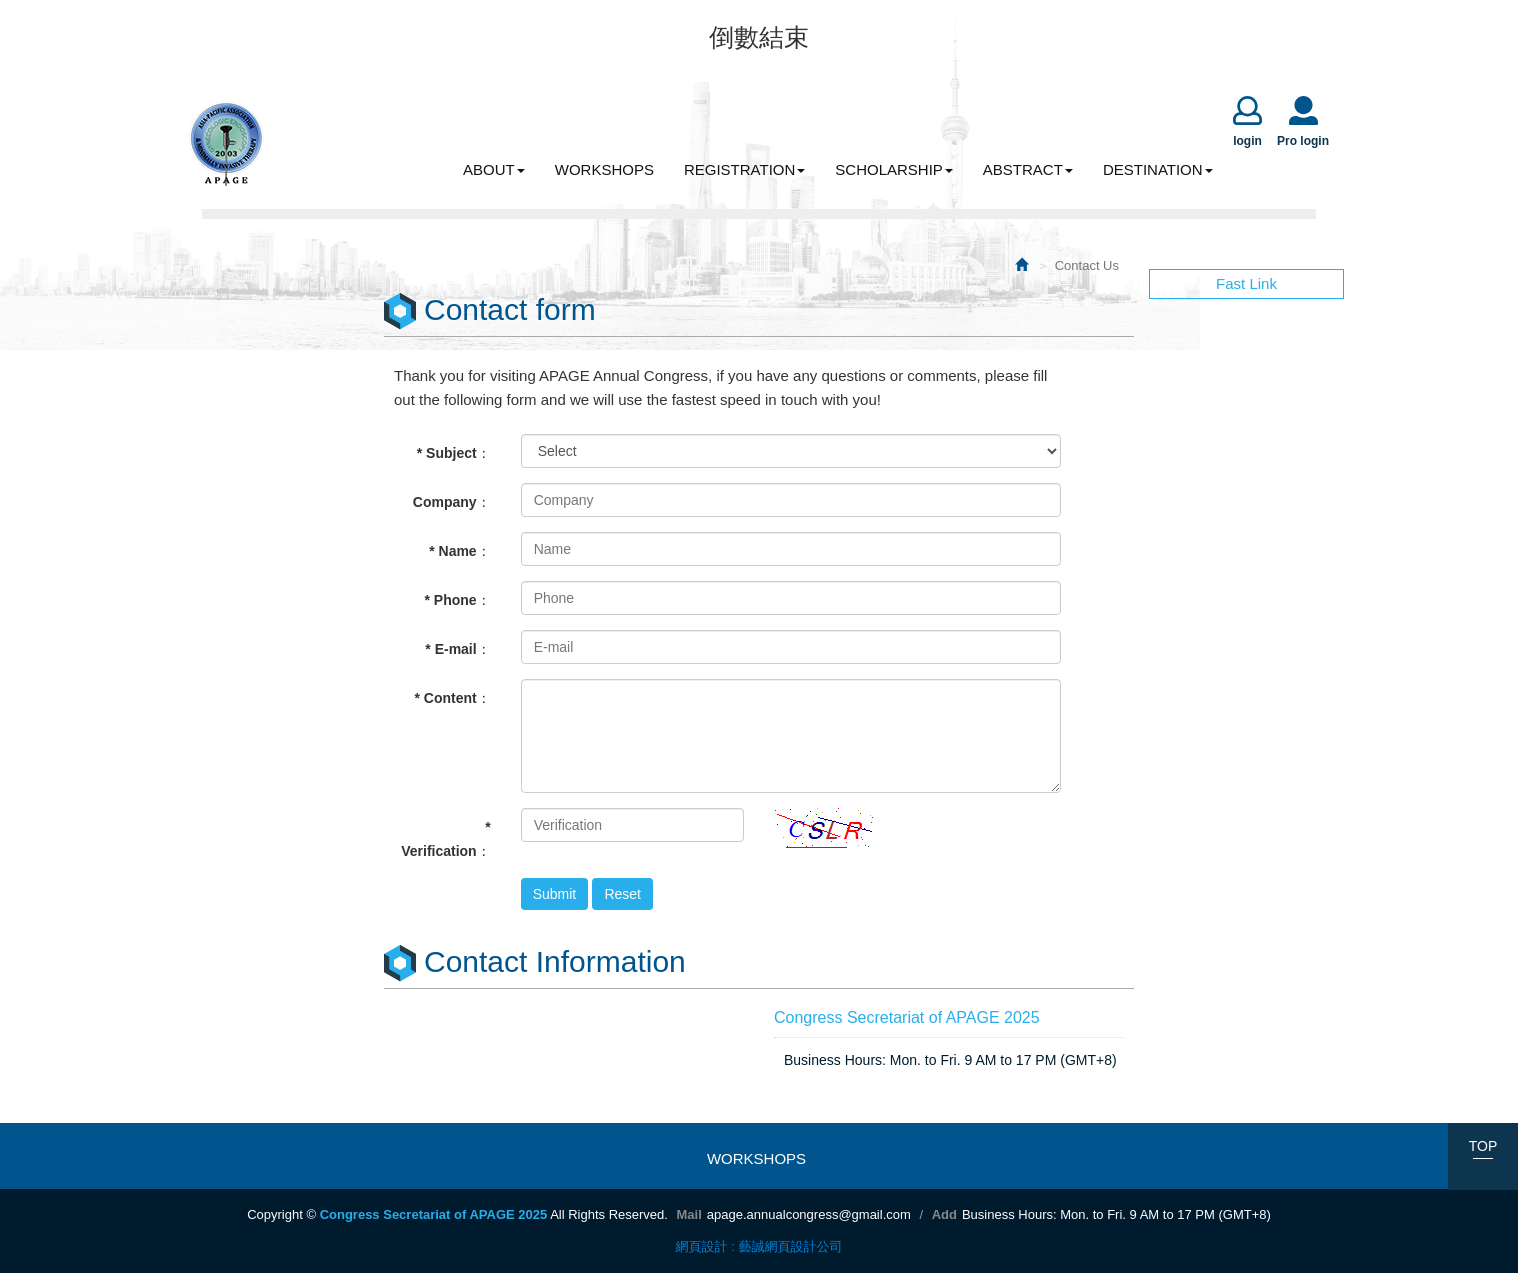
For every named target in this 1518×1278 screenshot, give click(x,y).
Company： (452, 507)
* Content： (452, 703)
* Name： (459, 556)
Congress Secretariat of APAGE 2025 (226, 148)
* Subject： (454, 458)
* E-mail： (457, 654)
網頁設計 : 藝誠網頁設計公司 (759, 1251)
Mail (689, 1219)
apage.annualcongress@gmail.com (809, 1219)
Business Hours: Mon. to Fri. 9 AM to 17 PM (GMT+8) (1116, 1219)
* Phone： (458, 605)
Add (944, 1219)
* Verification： (445, 844)
